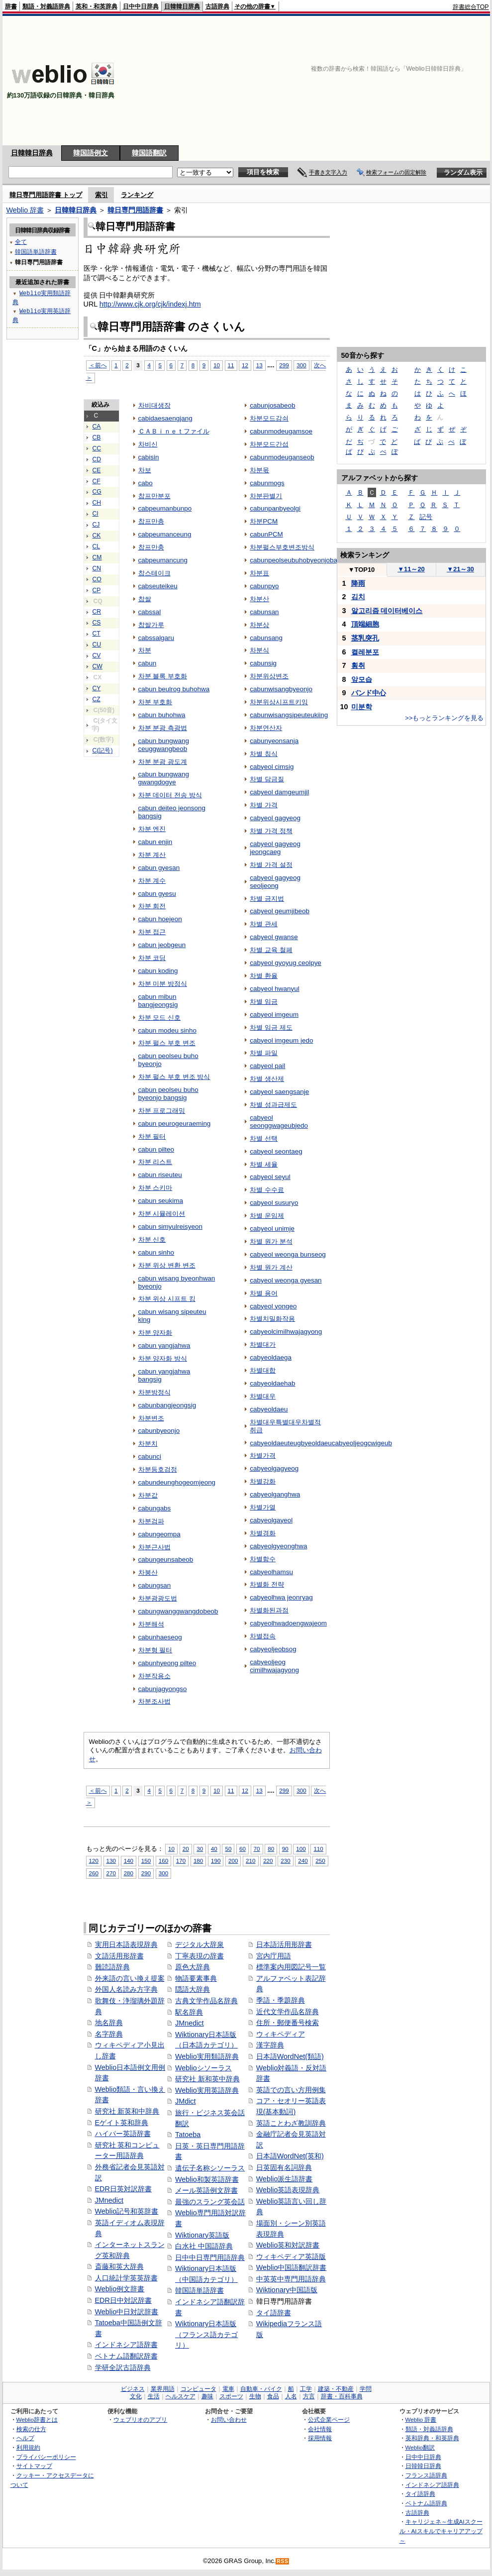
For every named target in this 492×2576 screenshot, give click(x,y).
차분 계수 (152, 880)
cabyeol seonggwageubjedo (279, 1121)
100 (300, 1848)
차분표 (259, 573)
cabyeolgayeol (271, 1520)
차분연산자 (266, 728)
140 (128, 1860)
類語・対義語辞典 (46, 6)
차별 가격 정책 (271, 831)
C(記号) (103, 750)
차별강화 (263, 1481)
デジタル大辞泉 (199, 1944)
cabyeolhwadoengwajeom (288, 1623)
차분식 (259, 650)
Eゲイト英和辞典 (122, 2123)
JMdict (185, 2101)
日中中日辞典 (141, 6)
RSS (283, 2561)
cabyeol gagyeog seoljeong (275, 881)
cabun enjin (155, 842)
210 (250, 1860)
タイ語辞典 (420, 2493)
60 (242, 1848)
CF (96, 481)
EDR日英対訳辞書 (123, 2189)
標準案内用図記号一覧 (291, 1967)
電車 (228, 2389)
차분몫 (259, 470)
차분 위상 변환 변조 (167, 1265)
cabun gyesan (159, 867)
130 (111, 1860)
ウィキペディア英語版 (291, 2256)
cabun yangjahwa (164, 1345)
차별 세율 (264, 1164)
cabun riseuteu (160, 1175)
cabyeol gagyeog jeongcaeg (275, 848)
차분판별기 (266, 496)
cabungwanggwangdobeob (178, 1611)
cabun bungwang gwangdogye (163, 778)
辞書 (11, 6)
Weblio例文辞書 (120, 2289)
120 (93, 1860)
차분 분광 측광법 (162, 728)
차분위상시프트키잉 (279, 702)
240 (302, 1860)
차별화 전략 (267, 1584)
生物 (255, 2396)
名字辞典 (109, 2034)
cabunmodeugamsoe (281, 431)
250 (320, 1860)
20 (186, 1848)
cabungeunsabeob (166, 1559)
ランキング (137, 195)
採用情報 (320, 2438)
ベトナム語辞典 (426, 2503)
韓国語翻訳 (149, 153)
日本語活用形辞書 (284, 1944)
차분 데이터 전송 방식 (170, 795)
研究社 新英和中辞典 (127, 2111)
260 (93, 1873)
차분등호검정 (157, 1469)
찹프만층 (151, 521)
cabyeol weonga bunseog (288, 1254)
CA (97, 426)
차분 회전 (152, 906)
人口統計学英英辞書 (126, 2278)
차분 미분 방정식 (162, 983)
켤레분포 (365, 652)
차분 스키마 (155, 1187)
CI (95, 513)
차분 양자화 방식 (162, 1358)
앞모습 (361, 679)
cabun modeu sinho (167, 1030)
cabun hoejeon (160, 919)
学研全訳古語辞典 (123, 2367)
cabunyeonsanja (274, 741)
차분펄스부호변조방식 (282, 547)
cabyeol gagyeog (275, 818)
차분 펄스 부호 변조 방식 (174, 1076)
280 (128, 1873)
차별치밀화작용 (272, 1318)
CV (97, 655)
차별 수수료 (267, 1189)
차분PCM (264, 521)
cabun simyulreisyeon (170, 1226)
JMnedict (109, 2200)
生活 (154, 2396)
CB (97, 437)
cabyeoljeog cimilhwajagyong (274, 1666)
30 (200, 1848)
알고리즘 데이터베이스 (387, 611)
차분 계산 (152, 855)
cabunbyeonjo (159, 1430)
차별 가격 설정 (271, 864)
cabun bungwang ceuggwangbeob (163, 744)
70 (257, 1848)
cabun (147, 663)
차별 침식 (264, 753)
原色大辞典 (192, 1967)
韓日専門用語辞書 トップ (46, 195)
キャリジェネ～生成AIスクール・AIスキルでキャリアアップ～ (441, 2530)
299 (284, 365)
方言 (309, 2396)
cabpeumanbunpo (165, 508)
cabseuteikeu (158, 586)
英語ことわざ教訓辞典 (291, 2123)
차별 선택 (264, 1138)
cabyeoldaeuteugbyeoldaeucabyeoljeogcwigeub (321, 1443)
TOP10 (361, 569)
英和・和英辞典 (96, 6)
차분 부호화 (155, 702)
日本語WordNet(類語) (290, 2056)
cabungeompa (159, 1534)
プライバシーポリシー (46, 2457)
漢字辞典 (270, 2045)
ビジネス (133, 2389)
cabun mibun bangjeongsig (158, 1000)
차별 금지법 (267, 898)
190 (215, 1860)
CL (96, 546)
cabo (145, 483)
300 (301, 365)
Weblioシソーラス (203, 2068)
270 (111, 1873)
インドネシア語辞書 (126, 2345)
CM (97, 557)
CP (97, 590)
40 (214, 1848)
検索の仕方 (31, 2429)
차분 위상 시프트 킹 (167, 1298)
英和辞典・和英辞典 (432, 2438)
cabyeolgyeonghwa (278, 1546)
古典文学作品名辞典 (206, 2001)
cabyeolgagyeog (274, 1468)
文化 (136, 2396)
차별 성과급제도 (273, 1104)
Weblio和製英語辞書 (207, 2179)
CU (97, 644)
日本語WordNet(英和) (290, 2156)
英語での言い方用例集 (291, 2090)
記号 (425, 517)
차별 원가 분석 (271, 1241)
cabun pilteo (156, 1149)
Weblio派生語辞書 (284, 2179)
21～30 (460, 569)
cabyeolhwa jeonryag (281, 1597)
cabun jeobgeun (162, 945)
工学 (306, 2389)
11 (231, 365)
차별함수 (263, 1559)
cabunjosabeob (272, 405)
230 (285, 1860)
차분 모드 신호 (159, 1017)
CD (97, 459)
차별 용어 (264, 1293)
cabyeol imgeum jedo (281, 1040)
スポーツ (231, 2396)
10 (216, 365)
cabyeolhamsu (271, 1572)
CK (97, 535)
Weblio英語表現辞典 (288, 2190)
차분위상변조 (269, 676)
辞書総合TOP (471, 6)
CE (97, 470)
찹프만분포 (154, 496)
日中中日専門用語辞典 (210, 2257)
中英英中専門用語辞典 (291, 2279)
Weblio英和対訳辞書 (288, 2245)
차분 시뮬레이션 (162, 1213)
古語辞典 (217, 6)
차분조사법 (154, 1701)
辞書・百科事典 (342, 2396)
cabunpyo (264, 586)
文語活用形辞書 (119, 1956)
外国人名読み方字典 (126, 1989)
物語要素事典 (196, 1978)
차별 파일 (264, 1053)
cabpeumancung (163, 560)
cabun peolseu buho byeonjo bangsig (168, 1093)
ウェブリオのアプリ (140, 2419)
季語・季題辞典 (280, 2000)
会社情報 (320, 2429)
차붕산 (148, 1572)
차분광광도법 (157, 1598)
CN (97, 568)
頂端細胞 (365, 624)
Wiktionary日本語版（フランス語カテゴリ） (206, 2334)
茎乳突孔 (365, 638)
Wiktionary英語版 (202, 2235)
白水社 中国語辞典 (204, 2246)
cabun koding (158, 970)
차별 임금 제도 (271, 1027)
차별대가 (263, 1344)
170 (181, 1860)
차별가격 (263, 1455)
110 (318, 1848)
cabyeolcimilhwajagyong (286, 1331)
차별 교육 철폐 (271, 950)
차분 (144, 650)
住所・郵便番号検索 (287, 2023)
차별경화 (263, 1533)
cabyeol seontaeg (276, 1151)
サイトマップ (34, 2466)
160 (163, 1860)
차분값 (148, 1495)
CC (97, 448)
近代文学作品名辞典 (287, 2012)
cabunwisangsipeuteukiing (289, 715)
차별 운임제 (267, 1215)
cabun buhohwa (162, 715)
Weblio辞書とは (37, 2419)
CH (97, 502)
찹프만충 (151, 547)
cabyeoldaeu (269, 1409)
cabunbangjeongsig (167, 1405)
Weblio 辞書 (25, 210)
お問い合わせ (229, 2419)
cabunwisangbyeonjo (281, 689)
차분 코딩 (152, 958)
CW (97, 666)
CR (97, 611)
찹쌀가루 (151, 625)
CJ (96, 524)
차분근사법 (154, 1547)
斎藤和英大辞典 (119, 2266)
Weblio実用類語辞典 (207, 2056)
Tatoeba (187, 2135)
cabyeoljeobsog (273, 1649)
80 (271, 1848)
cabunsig (263, 663)
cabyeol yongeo (273, 1306)
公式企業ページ (329, 2419)
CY (97, 688)
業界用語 (163, 2389)
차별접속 (263, 1636)
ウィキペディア (280, 2034)
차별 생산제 (267, 1078)
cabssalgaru (156, 638)
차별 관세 (264, 924)
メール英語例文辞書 (206, 2190)
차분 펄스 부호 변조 (167, 1043)
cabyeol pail (267, 1066)
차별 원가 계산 (271, 1267)
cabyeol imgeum (274, 1014)
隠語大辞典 (192, 1989)
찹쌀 (144, 599)
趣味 (207, 2396)
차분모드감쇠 (269, 418)
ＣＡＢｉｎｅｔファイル (173, 431)
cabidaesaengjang (165, 418)
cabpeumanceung (165, 534)
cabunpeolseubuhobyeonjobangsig (301, 560)
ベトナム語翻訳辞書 (126, 2356)
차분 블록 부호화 (162, 676)
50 (228, 1848)
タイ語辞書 (273, 2313)
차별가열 (263, 1507)
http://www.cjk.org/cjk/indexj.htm (150, 304)
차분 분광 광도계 (162, 761)
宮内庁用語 (273, 1956)
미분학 (361, 707)
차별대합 (263, 1370)
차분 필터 (152, 1136)
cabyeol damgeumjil (279, 792)
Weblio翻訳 (420, 2447)
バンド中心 (368, 693)
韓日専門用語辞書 (135, 210)
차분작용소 (154, 1676)
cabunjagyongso (162, 1689)
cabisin (148, 457)
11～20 (411, 569)
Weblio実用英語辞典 (207, 2090)
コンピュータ (198, 2389)
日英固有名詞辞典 (284, 2167)
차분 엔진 (152, 829)
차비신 (148, 444)
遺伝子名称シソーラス (210, 2168)
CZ (96, 699)
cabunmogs (267, 483)
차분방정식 (154, 1392)
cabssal (149, 612)
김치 (358, 597)
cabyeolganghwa (275, 1494)
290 (146, 1873)
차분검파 (151, 1521)
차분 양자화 (155, 1332)
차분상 (259, 625)
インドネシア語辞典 (432, 2484)
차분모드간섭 (269, 444)
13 (259, 365)
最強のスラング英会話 (210, 2202)
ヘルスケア (181, 2396)
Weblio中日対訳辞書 (127, 2312)
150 (146, 1860)
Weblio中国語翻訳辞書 (291, 2267)
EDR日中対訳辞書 (123, 2300)
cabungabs (154, 1508)
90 (285, 1848)
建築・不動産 (336, 2389)
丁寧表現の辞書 (199, 1956)
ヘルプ (25, 2438)
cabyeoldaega (271, 1357)
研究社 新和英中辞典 (207, 2079)
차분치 (148, 1443)
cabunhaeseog (160, 1637)
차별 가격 (264, 805)
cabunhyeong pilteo (167, 1663)
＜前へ (98, 365)
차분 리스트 (155, 1162)
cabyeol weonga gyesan (285, 1280)
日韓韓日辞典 (182, 6)
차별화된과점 (269, 1610)
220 (268, 1860)
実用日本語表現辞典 (126, 1944)
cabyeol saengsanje (279, 1091)
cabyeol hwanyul (274, 988)
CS (97, 622)
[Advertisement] (421, 80)
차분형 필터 (155, 1650)
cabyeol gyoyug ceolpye (285, 962)
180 (198, 1860)
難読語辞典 (112, 1967)
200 (233, 1860)
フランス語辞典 (426, 2475)
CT (96, 633)
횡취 (358, 665)
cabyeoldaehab (272, 1383)
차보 (144, 470)
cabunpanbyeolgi (275, 508)
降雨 (358, 583)
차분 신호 (152, 1239)
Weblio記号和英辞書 (127, 2211)
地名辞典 (109, 2023)
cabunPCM (266, 534)
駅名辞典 (189, 2012)
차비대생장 (154, 405)
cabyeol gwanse (273, 937)
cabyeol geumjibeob (279, 911)
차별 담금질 (267, 779)
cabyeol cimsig (272, 766)
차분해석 (151, 1624)
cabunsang (266, 638)
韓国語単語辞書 (199, 2290)
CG (97, 491)
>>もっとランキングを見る (444, 718)
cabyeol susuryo (274, 1202)
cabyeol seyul (270, 1177)
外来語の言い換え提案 (130, 1978)
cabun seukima (161, 1200)
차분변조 (151, 1418)
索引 (101, 195)
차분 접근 (152, 932)
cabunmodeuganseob (282, 457)
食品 (273, 2396)
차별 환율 (264, 975)
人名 (291, 2396)
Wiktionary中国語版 (286, 2290)
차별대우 (263, 1396)
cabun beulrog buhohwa (174, 689)
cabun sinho (156, 1252)
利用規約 (28, 2447)
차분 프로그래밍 (162, 1110)
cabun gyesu (157, 893)
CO (97, 579)
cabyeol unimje (272, 1228)
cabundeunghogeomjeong (177, 1482)
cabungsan (154, 1585)
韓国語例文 (90, 153)
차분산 (259, 599)
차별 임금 (264, 1001)
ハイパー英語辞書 (123, 2134)
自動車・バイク (261, 2389)
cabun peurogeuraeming (174, 1123)
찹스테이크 (154, 573)
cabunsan (264, 612)
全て (21, 241)
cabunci (149, 1456)
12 (245, 365)
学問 (366, 2389)
